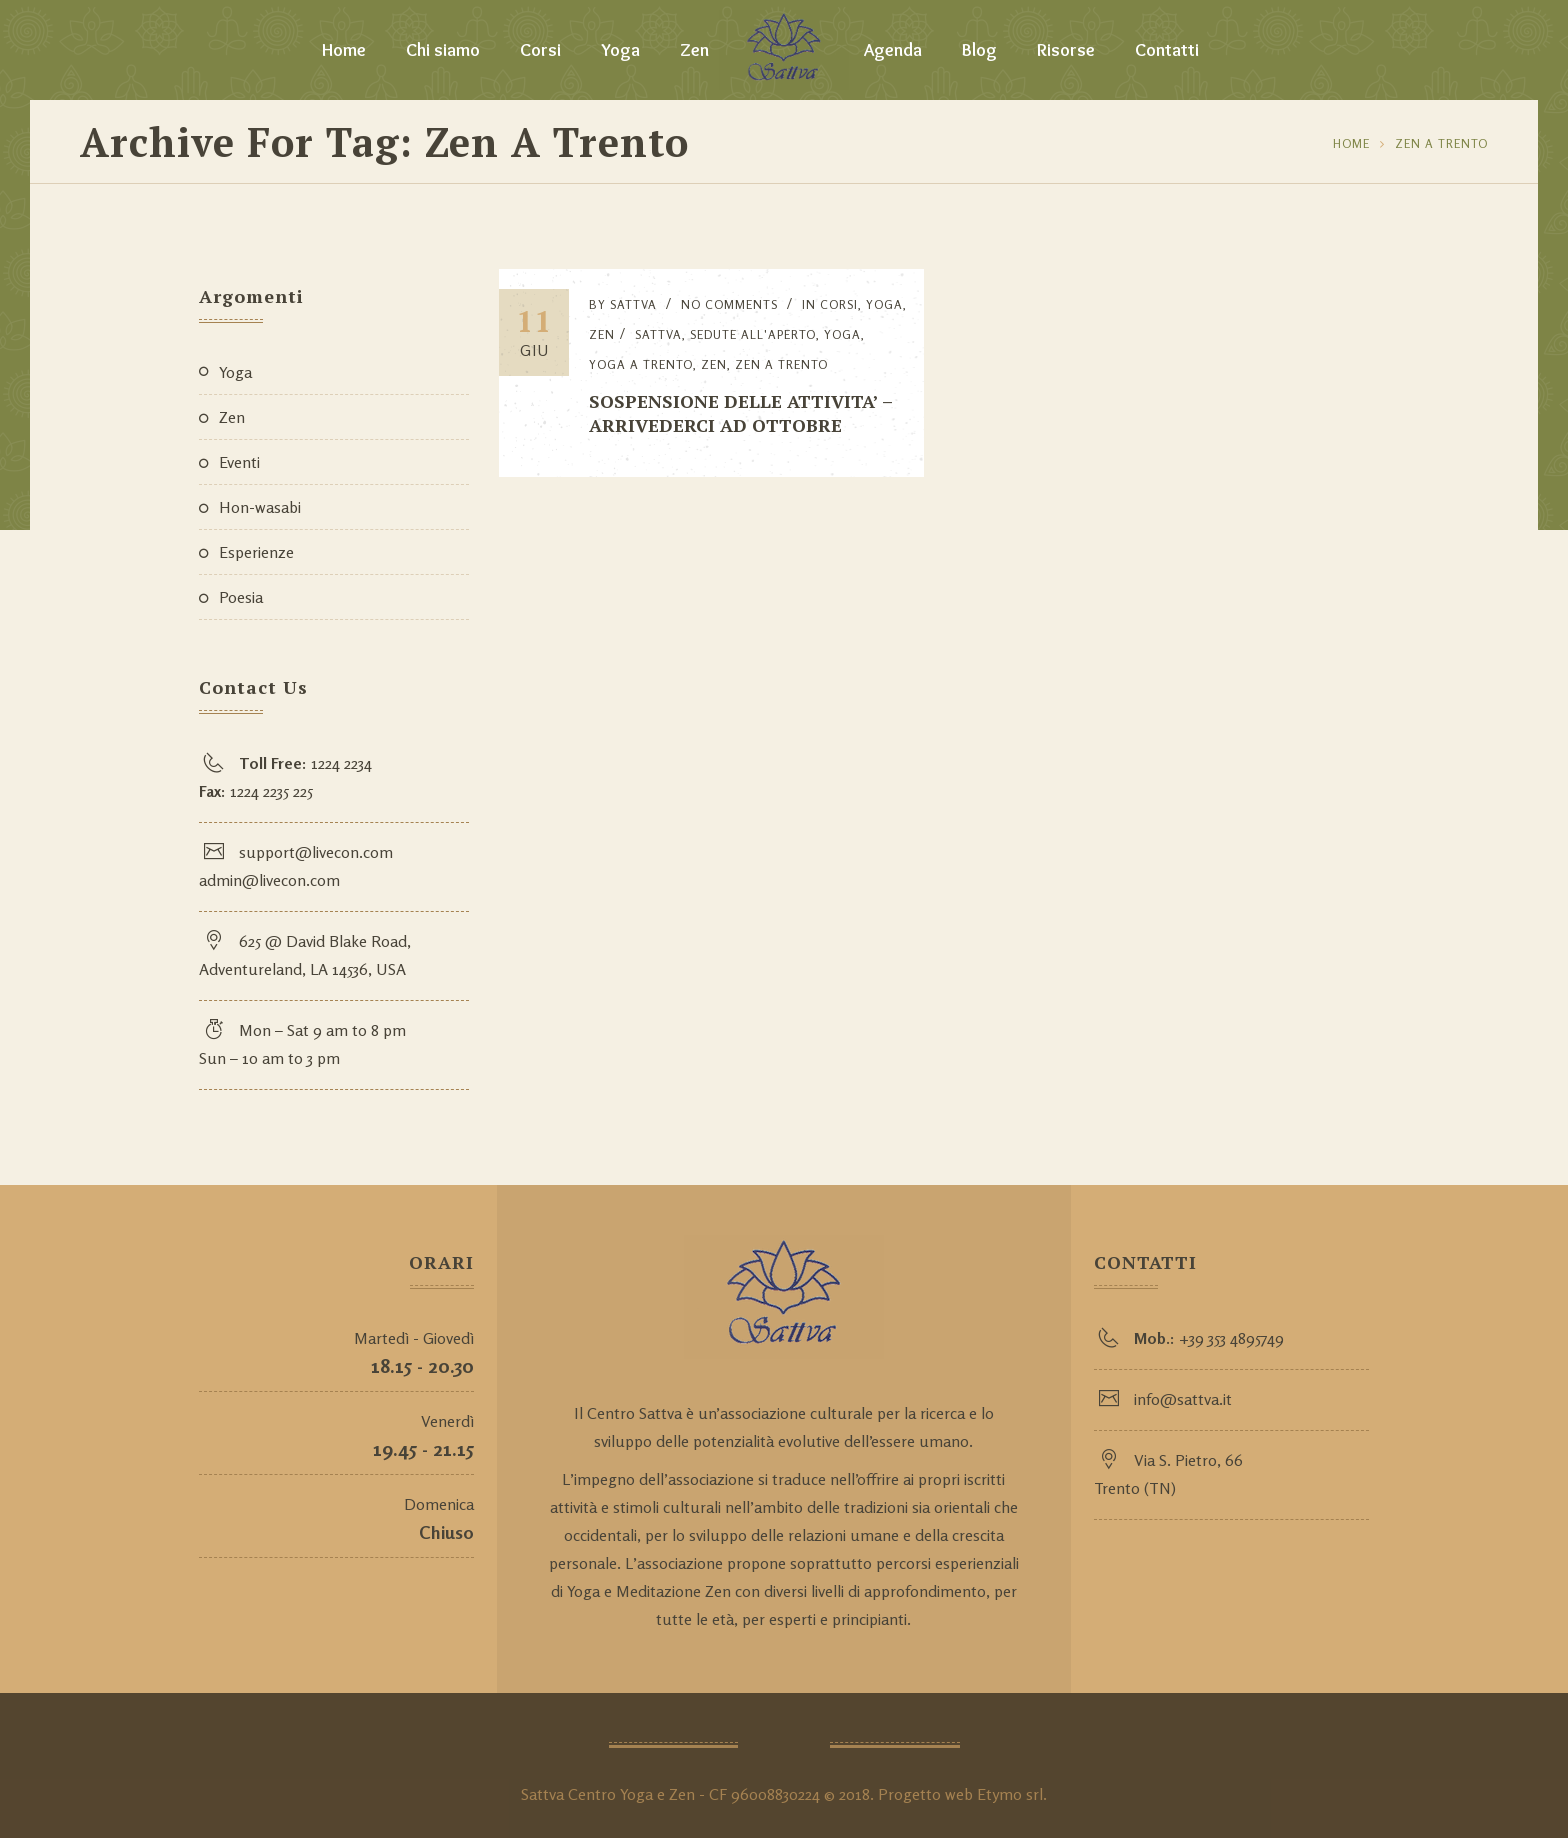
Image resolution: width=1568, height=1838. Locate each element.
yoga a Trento (641, 364)
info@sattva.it (1183, 1399)
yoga (842, 334)
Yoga (620, 50)
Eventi (239, 462)
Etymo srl (1010, 1794)
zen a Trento (1441, 143)
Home (344, 50)
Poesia (241, 597)
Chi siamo (443, 50)
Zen (694, 50)
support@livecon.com (316, 852)
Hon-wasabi (260, 507)
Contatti (1167, 50)
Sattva (633, 304)
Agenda (893, 50)
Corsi (540, 50)
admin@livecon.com (269, 880)
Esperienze (256, 552)
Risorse (1066, 50)
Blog (979, 50)
